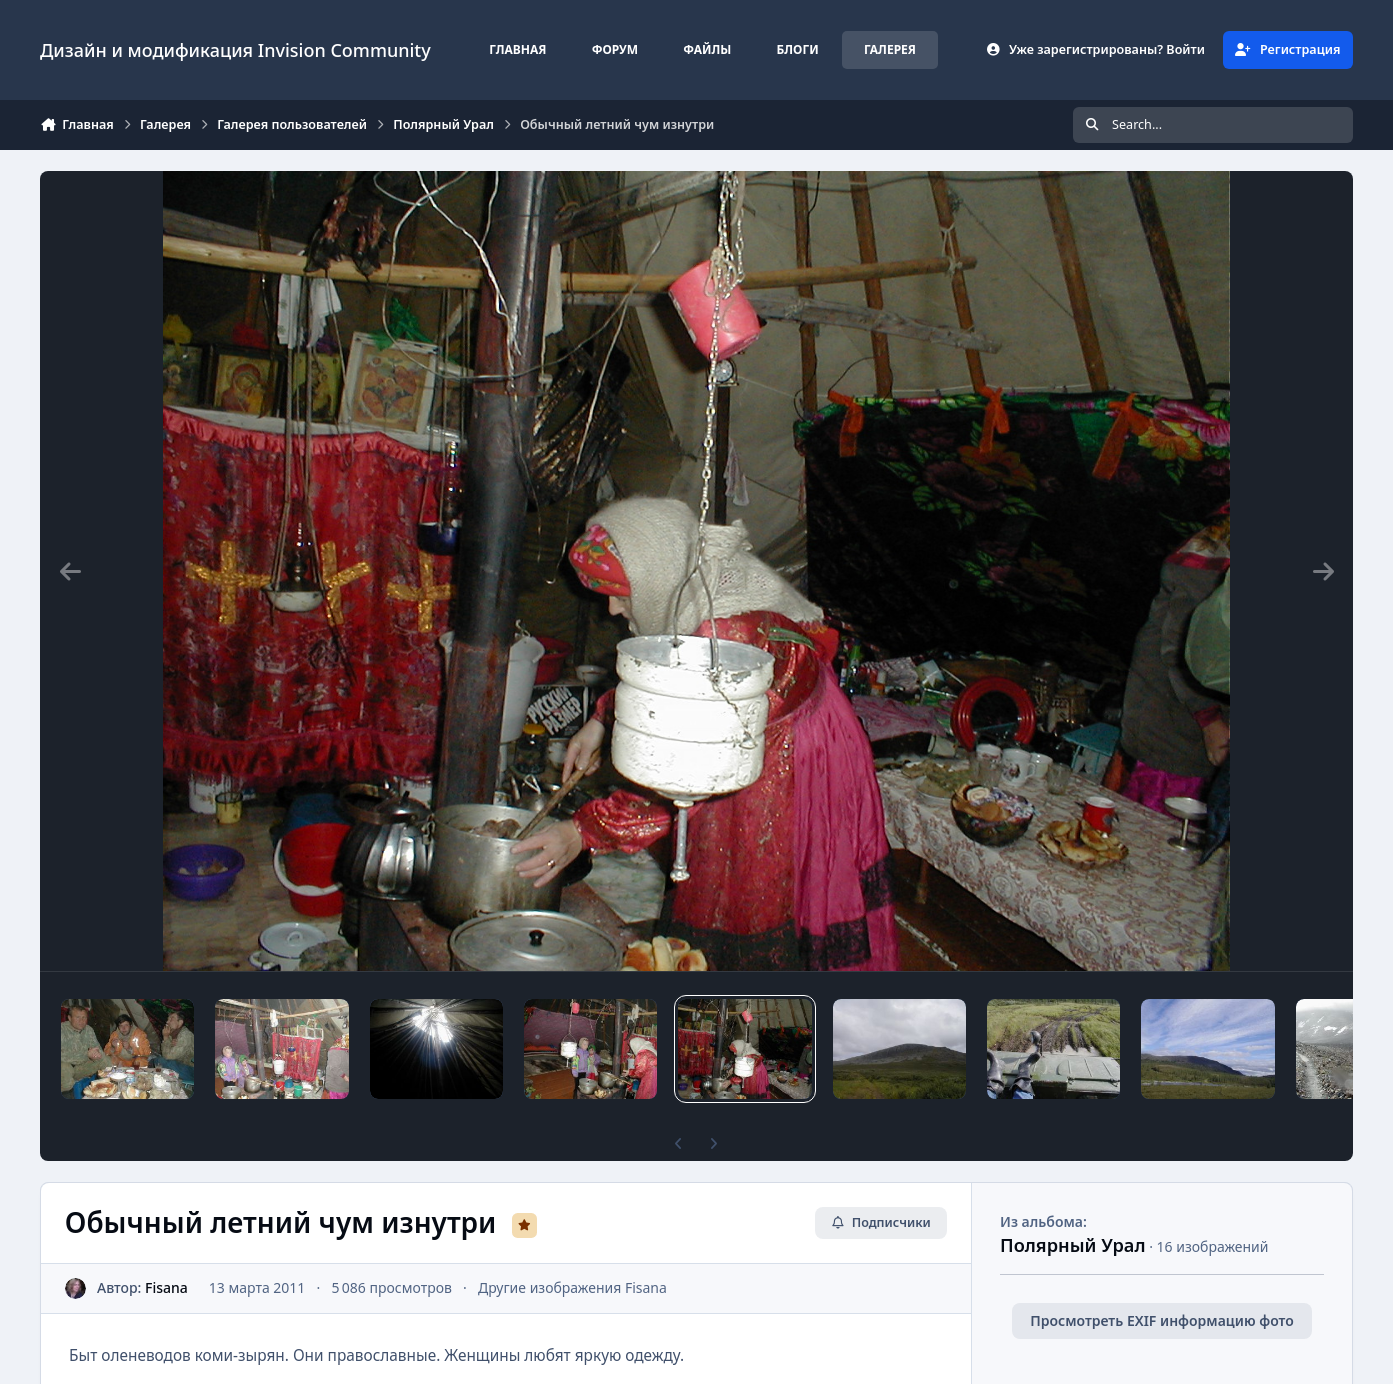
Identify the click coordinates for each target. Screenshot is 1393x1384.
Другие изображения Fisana (572, 1287)
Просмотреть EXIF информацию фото (1162, 1320)
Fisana (166, 1287)
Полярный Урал (1073, 1245)
